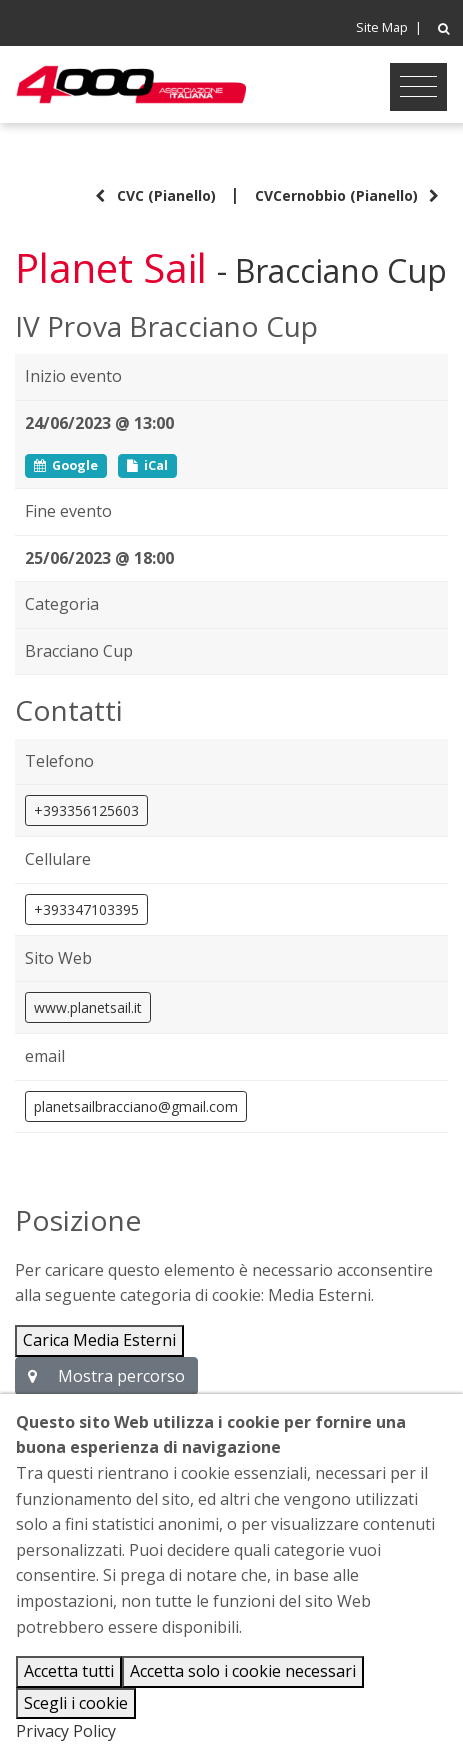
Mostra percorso (106, 1376)
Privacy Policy (66, 1731)
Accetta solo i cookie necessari (243, 1671)
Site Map (382, 27)
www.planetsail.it (88, 1007)
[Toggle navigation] (418, 87)
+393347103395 (86, 909)
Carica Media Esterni (99, 1340)
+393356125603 (86, 810)
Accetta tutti (69, 1671)
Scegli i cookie (76, 1703)
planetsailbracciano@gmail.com (136, 1106)
